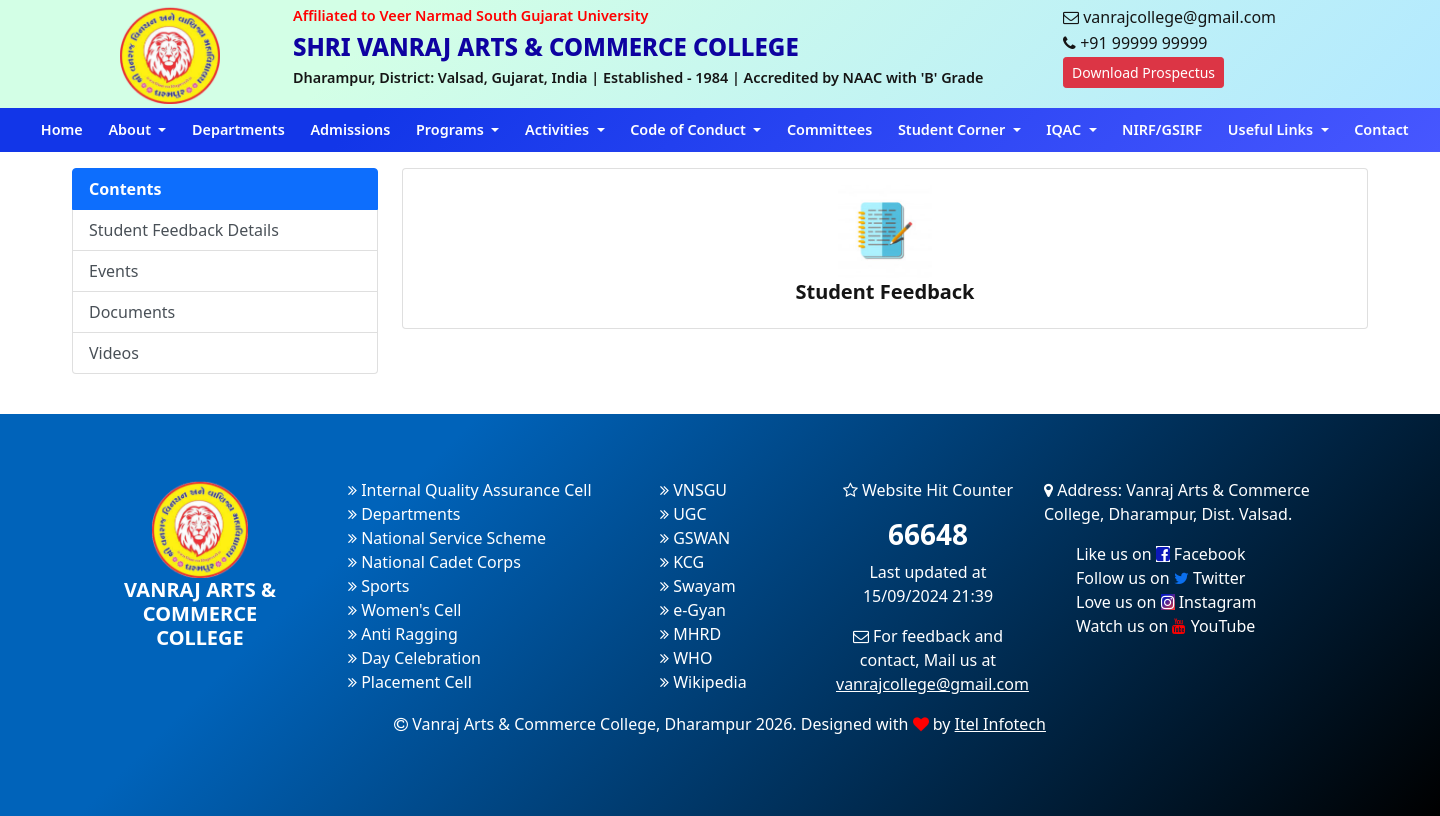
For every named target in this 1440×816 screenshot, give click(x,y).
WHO (686, 658)
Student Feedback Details (184, 230)
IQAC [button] (1065, 129)
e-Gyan (693, 610)
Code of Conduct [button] (689, 129)
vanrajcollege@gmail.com (932, 684)
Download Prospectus (1143, 72)
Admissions (350, 129)
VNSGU (693, 490)
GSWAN (695, 538)
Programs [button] (452, 129)
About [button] (131, 129)
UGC (683, 514)
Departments (238, 129)
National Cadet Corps (434, 562)
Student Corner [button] (953, 129)
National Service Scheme (447, 538)
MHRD (690, 634)
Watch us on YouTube (1165, 626)
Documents (132, 312)
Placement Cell (410, 682)
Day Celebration (414, 658)
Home (62, 129)
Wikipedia (703, 682)
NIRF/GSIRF (1162, 129)
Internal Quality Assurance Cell (470, 490)
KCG (682, 562)
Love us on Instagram (1166, 602)
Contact (1381, 129)
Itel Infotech (1000, 724)
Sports (379, 586)
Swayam (698, 586)
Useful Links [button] (1272, 129)
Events (113, 271)
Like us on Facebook (1161, 554)
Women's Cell (404, 610)
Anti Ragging (403, 634)
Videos (114, 353)
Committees (829, 129)
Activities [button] (559, 129)
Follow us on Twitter (1160, 578)
